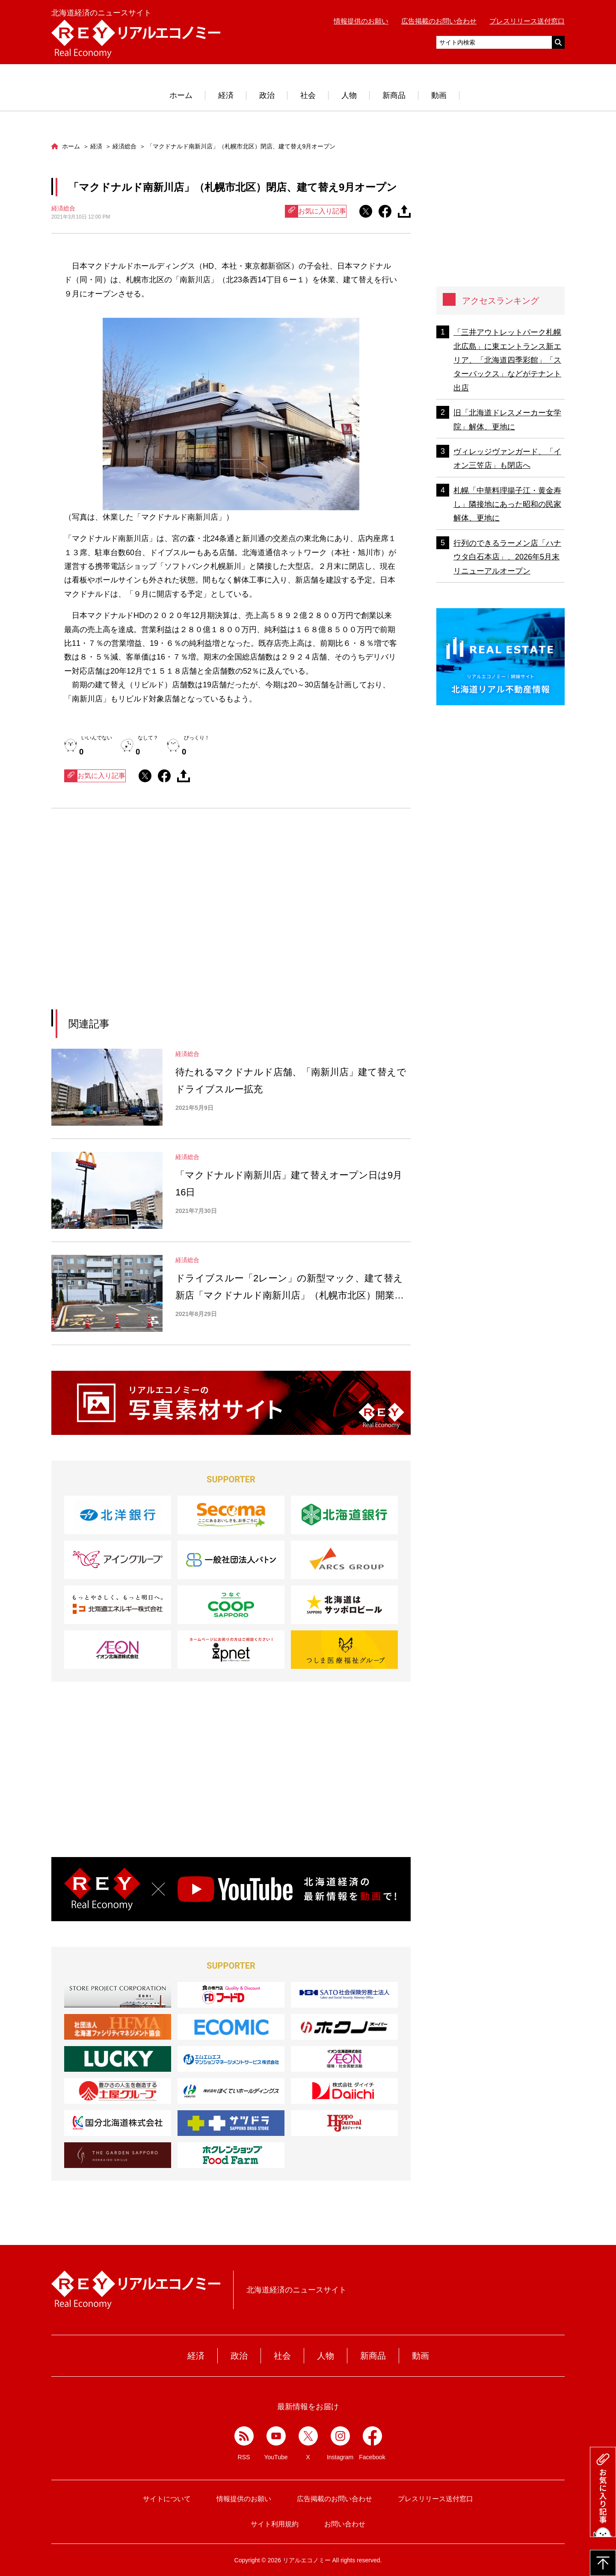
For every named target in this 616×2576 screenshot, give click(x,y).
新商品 (394, 95)
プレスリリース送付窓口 (527, 21)
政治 (267, 95)
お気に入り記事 (315, 211)
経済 (226, 95)
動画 (439, 95)
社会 (308, 95)
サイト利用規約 (275, 2524)
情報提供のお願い (361, 21)
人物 (349, 95)
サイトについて (167, 2498)
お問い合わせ (344, 2524)
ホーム (180, 95)
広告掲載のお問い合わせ (439, 21)
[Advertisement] (153, 919)
